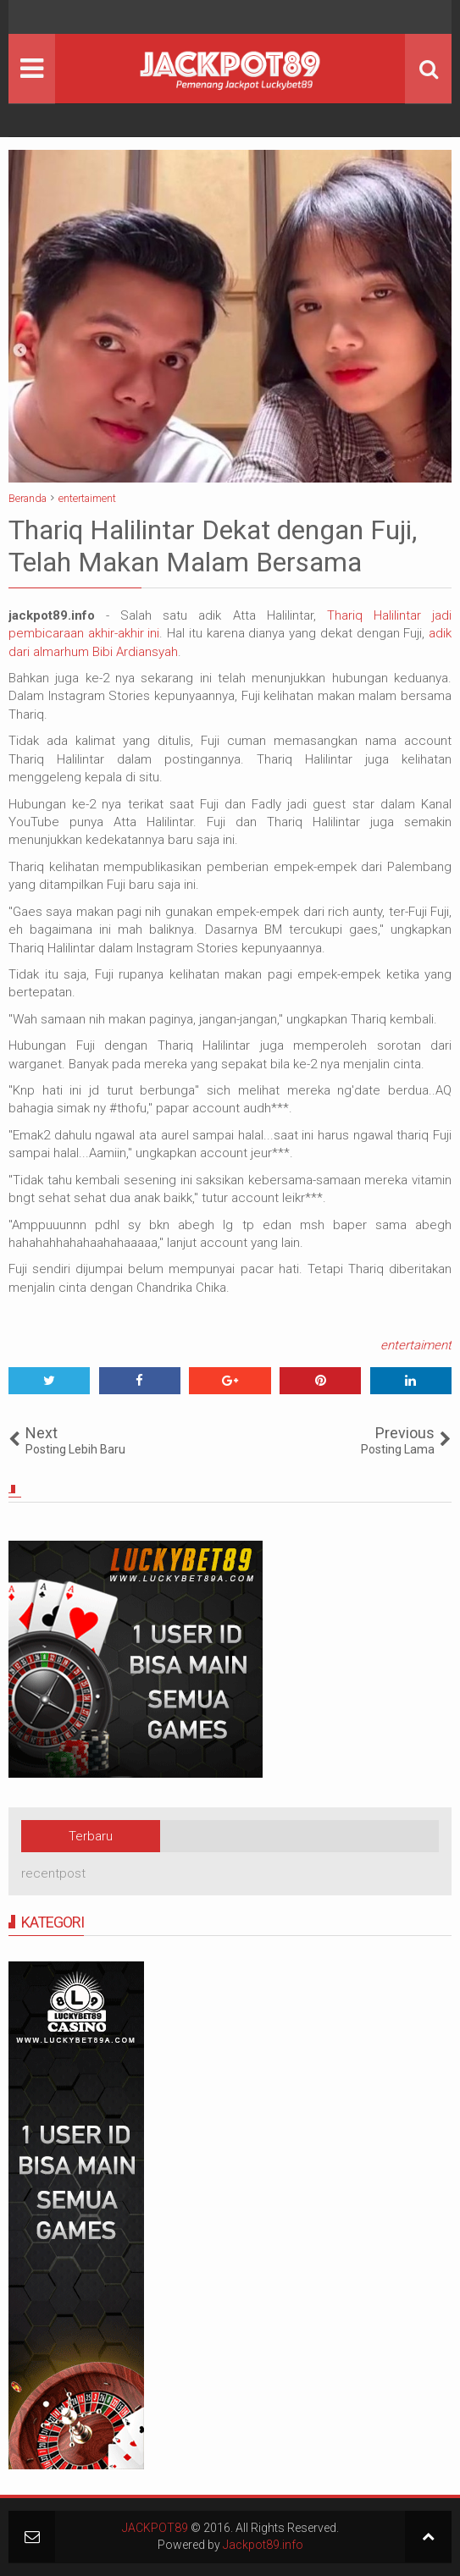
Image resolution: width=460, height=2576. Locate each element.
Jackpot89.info (263, 2544)
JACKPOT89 (155, 2528)
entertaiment (416, 1345)
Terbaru (91, 1836)
